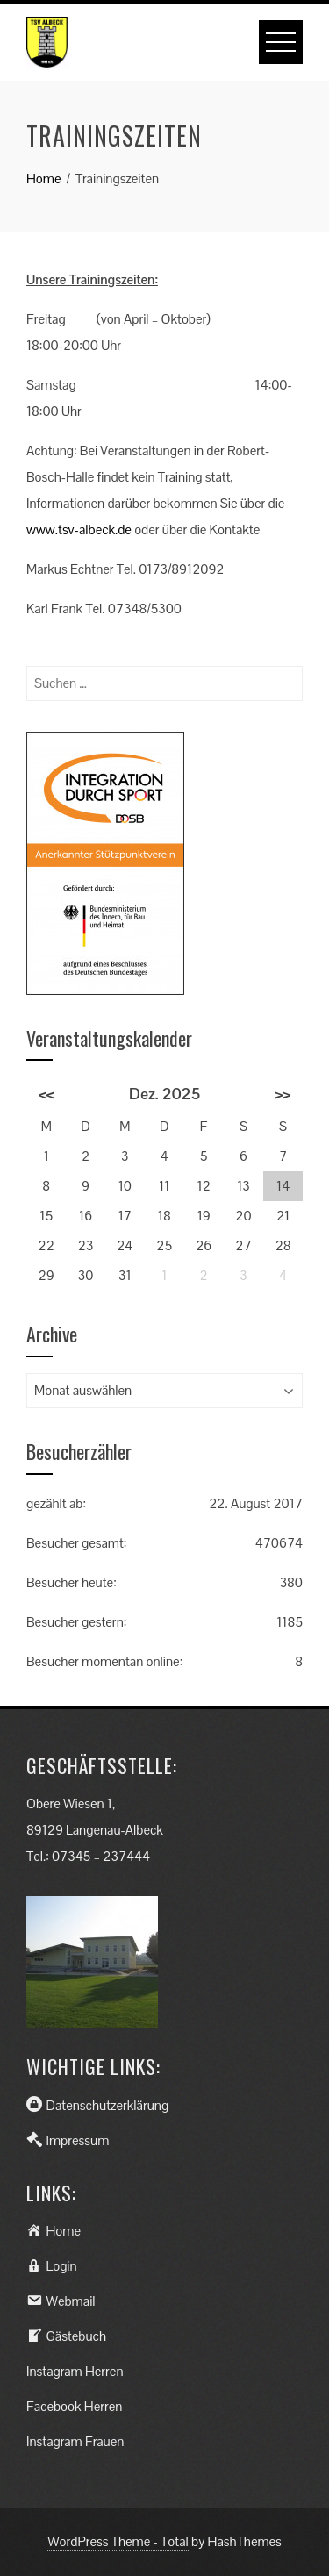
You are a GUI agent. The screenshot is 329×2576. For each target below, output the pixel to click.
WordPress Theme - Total (118, 2541)
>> (283, 1094)
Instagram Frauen (75, 2441)
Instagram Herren (75, 2371)
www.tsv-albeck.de (79, 529)
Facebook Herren (74, 2406)
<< (46, 1094)
